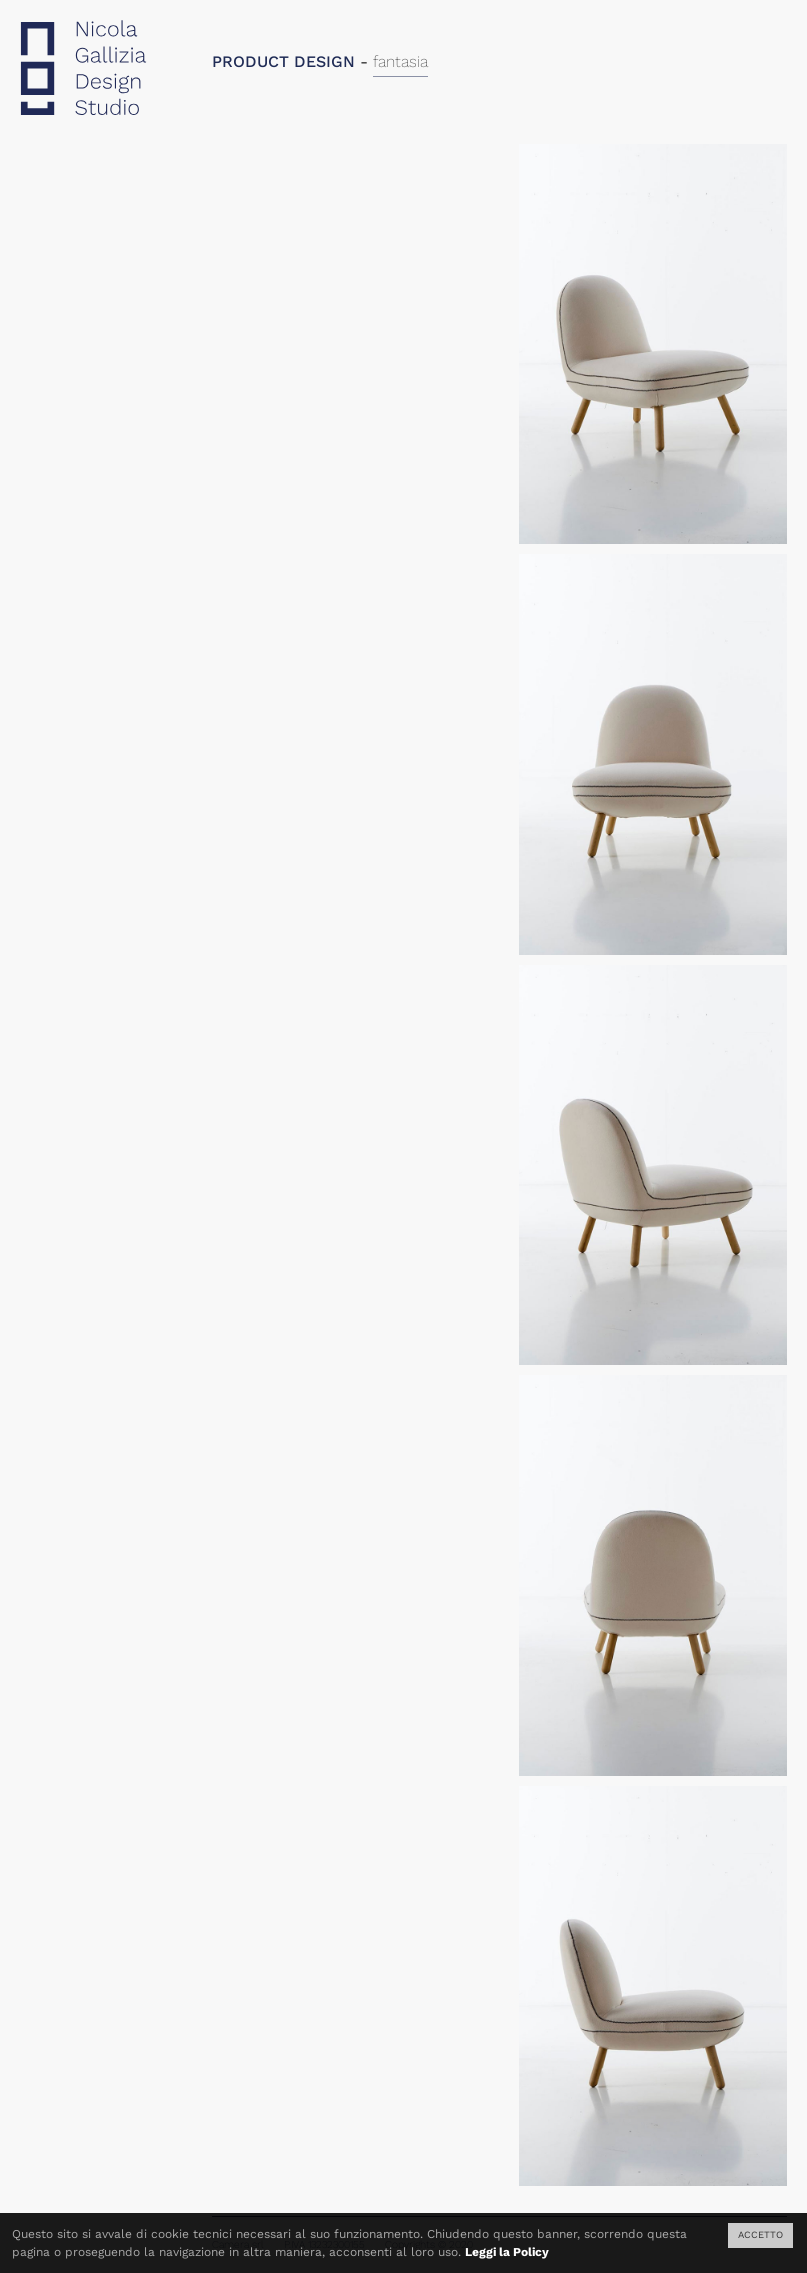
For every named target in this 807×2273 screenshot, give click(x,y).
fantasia (400, 61)
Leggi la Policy (507, 2252)
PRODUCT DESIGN (283, 61)
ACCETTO (760, 2234)
